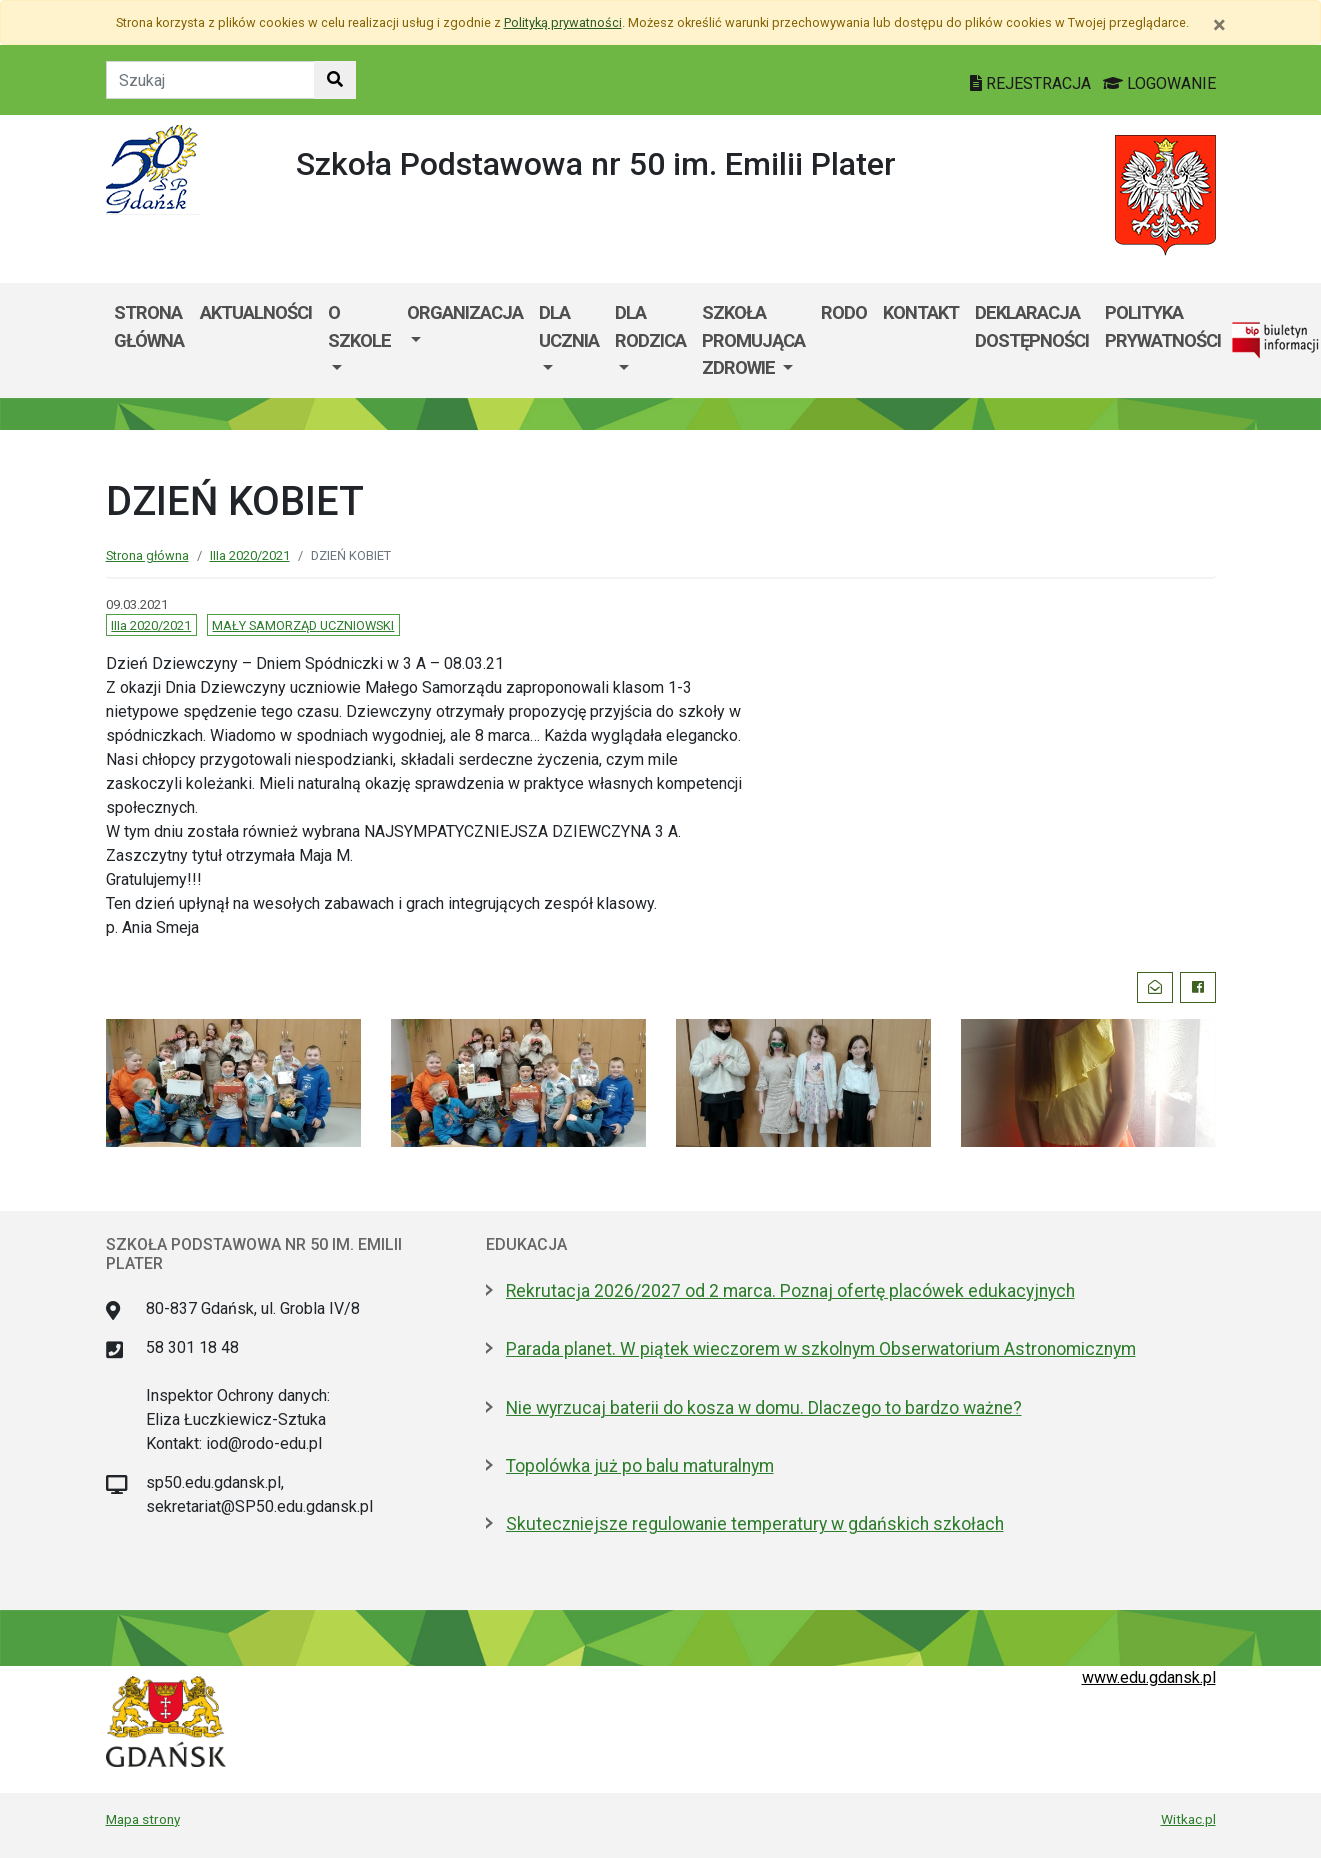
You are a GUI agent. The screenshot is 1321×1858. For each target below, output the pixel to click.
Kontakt (921, 312)
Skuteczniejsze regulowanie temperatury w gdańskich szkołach (755, 1524)
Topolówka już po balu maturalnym (640, 1466)
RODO (844, 312)
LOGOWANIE (1159, 83)
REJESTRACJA (1032, 83)
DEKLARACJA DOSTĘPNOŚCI (1032, 326)
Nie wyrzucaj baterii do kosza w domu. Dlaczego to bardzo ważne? (764, 1408)
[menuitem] (359, 340)
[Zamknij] (1219, 25)
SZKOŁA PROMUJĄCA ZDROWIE (753, 340)
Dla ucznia (569, 326)
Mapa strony (143, 1819)
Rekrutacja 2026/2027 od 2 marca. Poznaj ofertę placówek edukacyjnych (790, 1291)
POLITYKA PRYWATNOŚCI (1163, 326)
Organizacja (465, 312)
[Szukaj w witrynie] (335, 80)
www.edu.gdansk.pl (1149, 1677)
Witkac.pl (1188, 1819)
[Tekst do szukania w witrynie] (210, 80)
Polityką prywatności (563, 22)
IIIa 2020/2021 (250, 555)
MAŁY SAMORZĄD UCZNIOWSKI (303, 625)
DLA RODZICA (650, 326)
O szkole (359, 326)
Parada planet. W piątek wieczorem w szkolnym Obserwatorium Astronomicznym (821, 1349)
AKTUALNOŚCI (256, 312)
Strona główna (149, 326)
